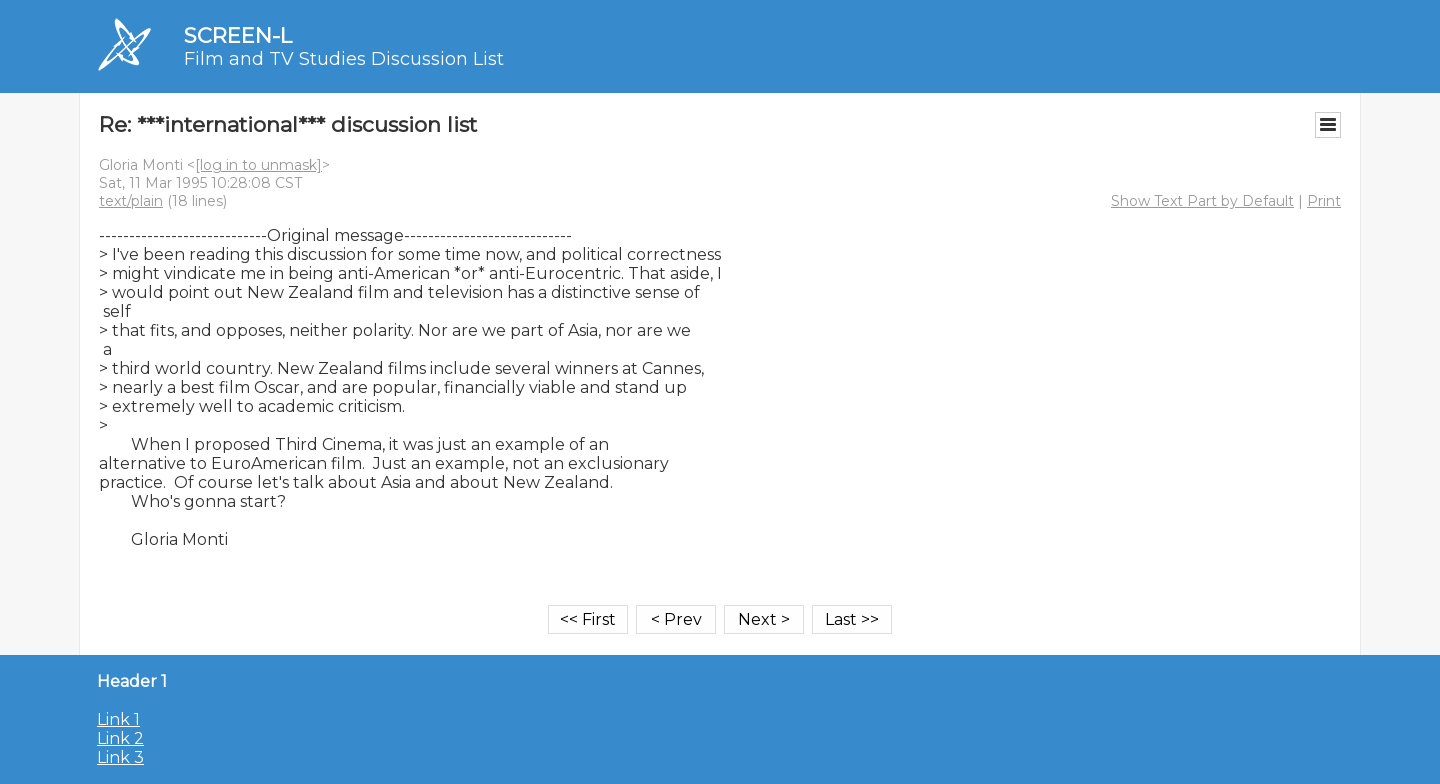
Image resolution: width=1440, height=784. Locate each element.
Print (1324, 201)
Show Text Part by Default (1202, 201)
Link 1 (118, 719)
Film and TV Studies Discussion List (344, 59)
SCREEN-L (238, 35)
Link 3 (120, 757)
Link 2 (120, 738)
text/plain (131, 201)
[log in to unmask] (258, 165)
